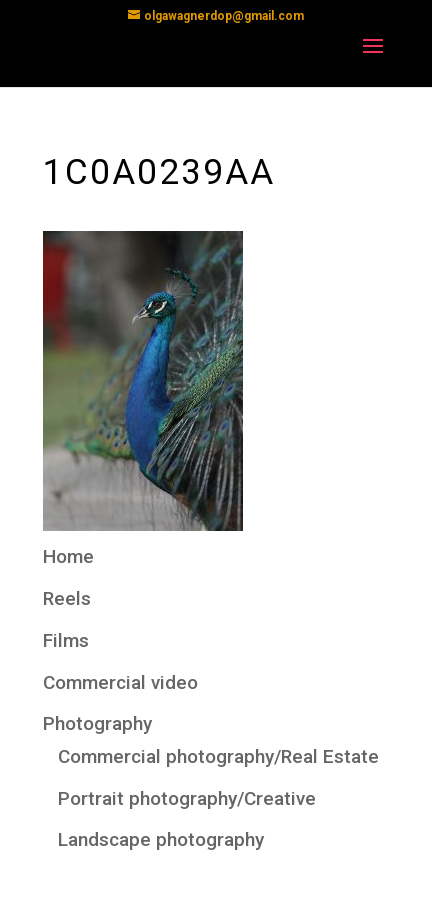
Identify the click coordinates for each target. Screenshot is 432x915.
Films (66, 640)
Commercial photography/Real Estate (218, 756)
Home (68, 556)
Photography (97, 723)
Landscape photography (161, 839)
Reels (67, 598)
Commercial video (120, 682)
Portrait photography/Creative (187, 798)
